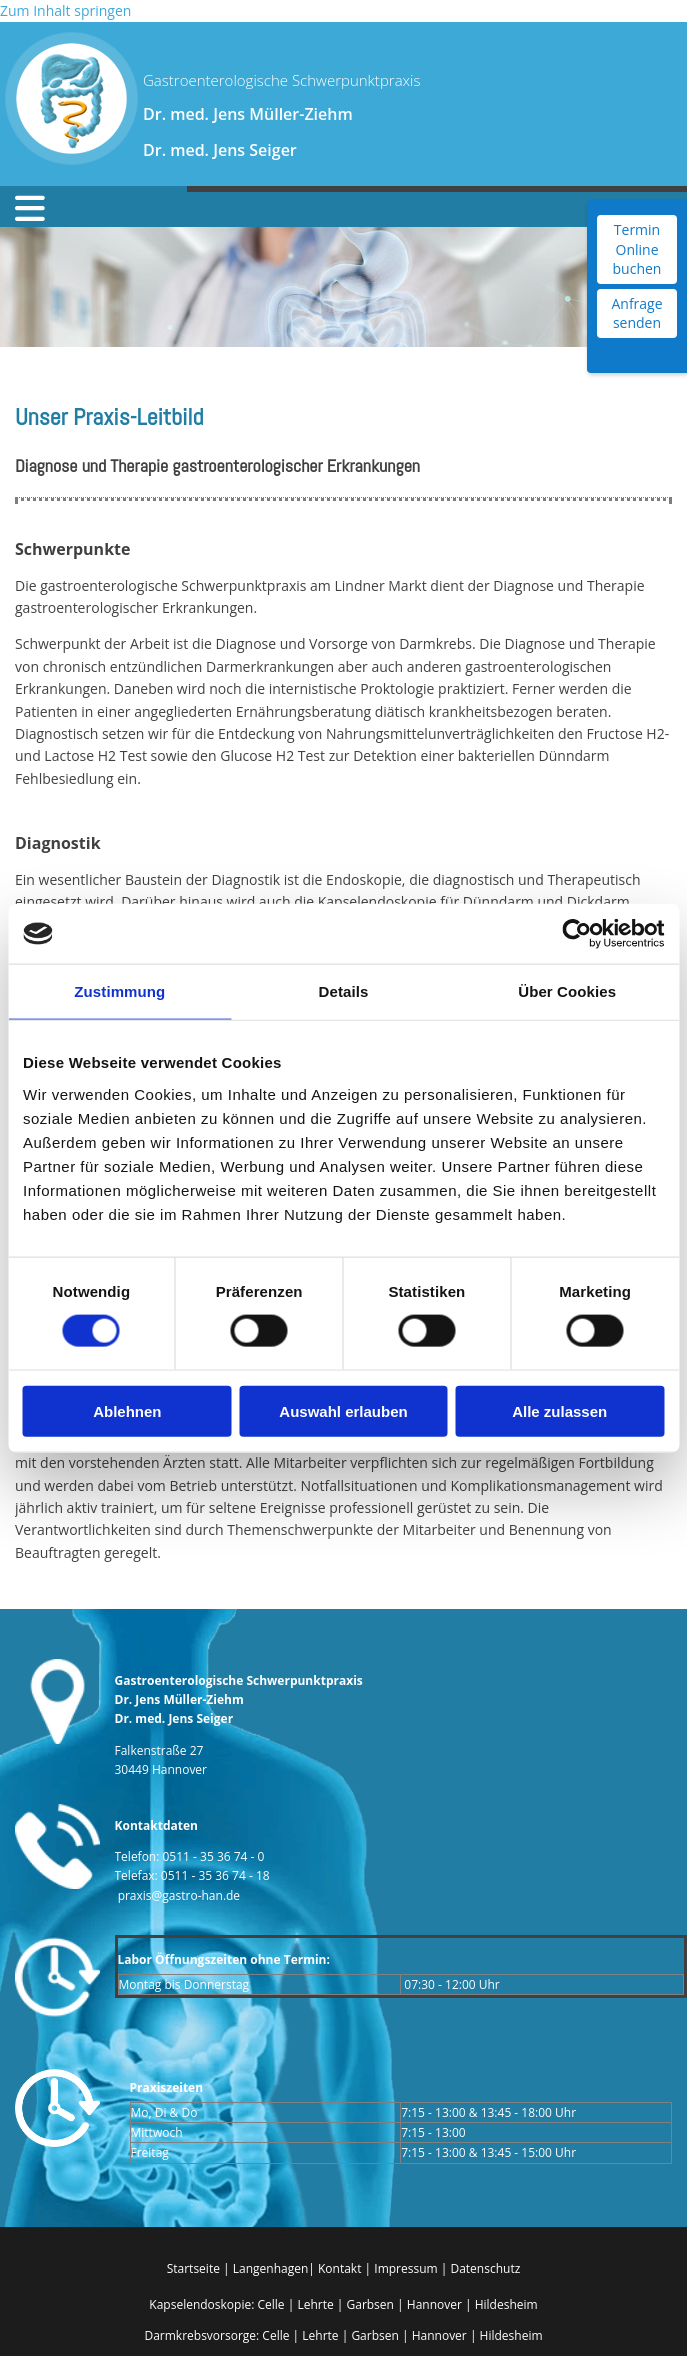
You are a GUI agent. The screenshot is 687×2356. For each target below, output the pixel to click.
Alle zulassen (559, 1410)
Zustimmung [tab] (119, 991)
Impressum (407, 2268)
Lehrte (315, 2304)
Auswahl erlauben (343, 1410)
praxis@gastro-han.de (179, 1895)
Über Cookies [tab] (567, 991)
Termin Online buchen (637, 249)
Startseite (193, 2268)
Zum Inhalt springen (65, 10)
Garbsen (369, 2304)
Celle (270, 2304)
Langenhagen (271, 2268)
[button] (81, 209)
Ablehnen (127, 1410)
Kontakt (339, 2268)
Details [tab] (344, 991)
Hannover (434, 2304)
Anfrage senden (636, 313)
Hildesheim (506, 2304)
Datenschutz (485, 2268)
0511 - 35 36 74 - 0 (214, 1856)
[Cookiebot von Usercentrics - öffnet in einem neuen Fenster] (576, 934)
